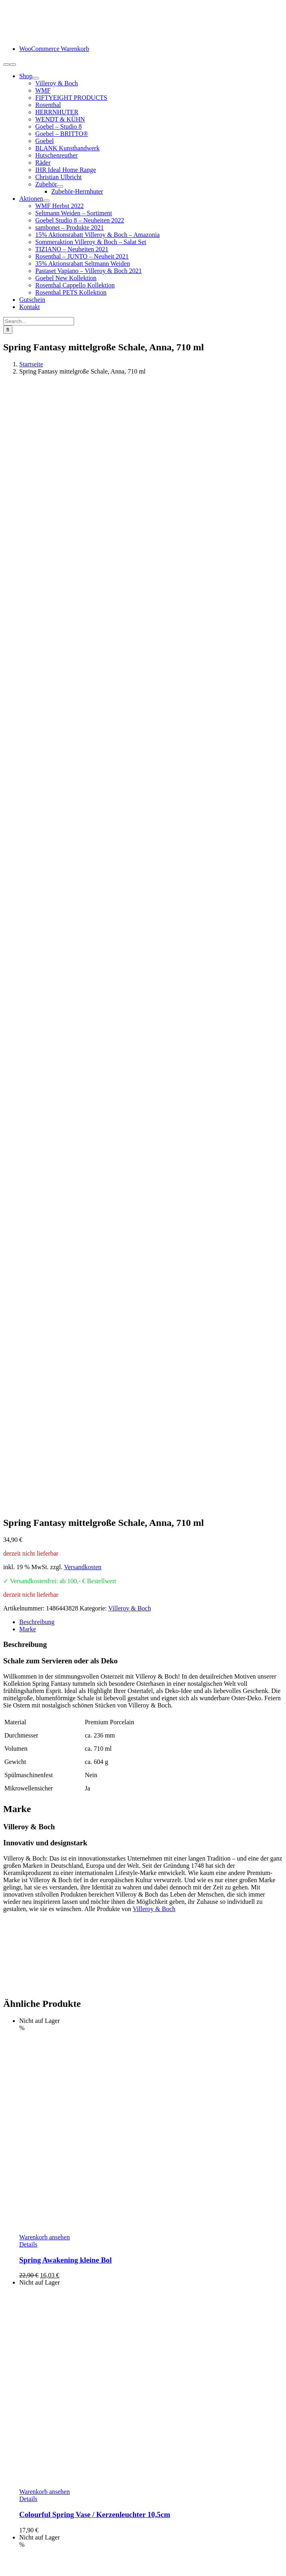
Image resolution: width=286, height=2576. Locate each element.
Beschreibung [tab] (36, 797)
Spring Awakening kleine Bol (65, 1435)
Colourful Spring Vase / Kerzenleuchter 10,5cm (94, 1689)
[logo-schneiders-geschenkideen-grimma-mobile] (53, 35)
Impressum (33, 2541)
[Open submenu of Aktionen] (46, 201)
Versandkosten (82, 742)
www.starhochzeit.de (215, 2554)
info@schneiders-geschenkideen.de (48, 2351)
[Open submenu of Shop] (35, 78)
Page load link (21, 2569)
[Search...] (38, 321)
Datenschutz (35, 2533)
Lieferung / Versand (44, 2497)
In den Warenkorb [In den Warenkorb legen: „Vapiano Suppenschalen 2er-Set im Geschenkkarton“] (42, 2183)
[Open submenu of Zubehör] (60, 186)
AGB (26, 2526)
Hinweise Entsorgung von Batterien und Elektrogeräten (90, 2519)
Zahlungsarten (37, 2490)
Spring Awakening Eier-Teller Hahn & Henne (92, 1951)
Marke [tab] (27, 804)
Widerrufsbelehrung (44, 2512)
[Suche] (7, 329)
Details (28, 1419)
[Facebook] (6, 2447)
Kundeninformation (44, 2483)
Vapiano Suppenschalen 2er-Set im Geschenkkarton (102, 2199)
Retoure (29, 2504)
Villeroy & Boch (129, 783)
